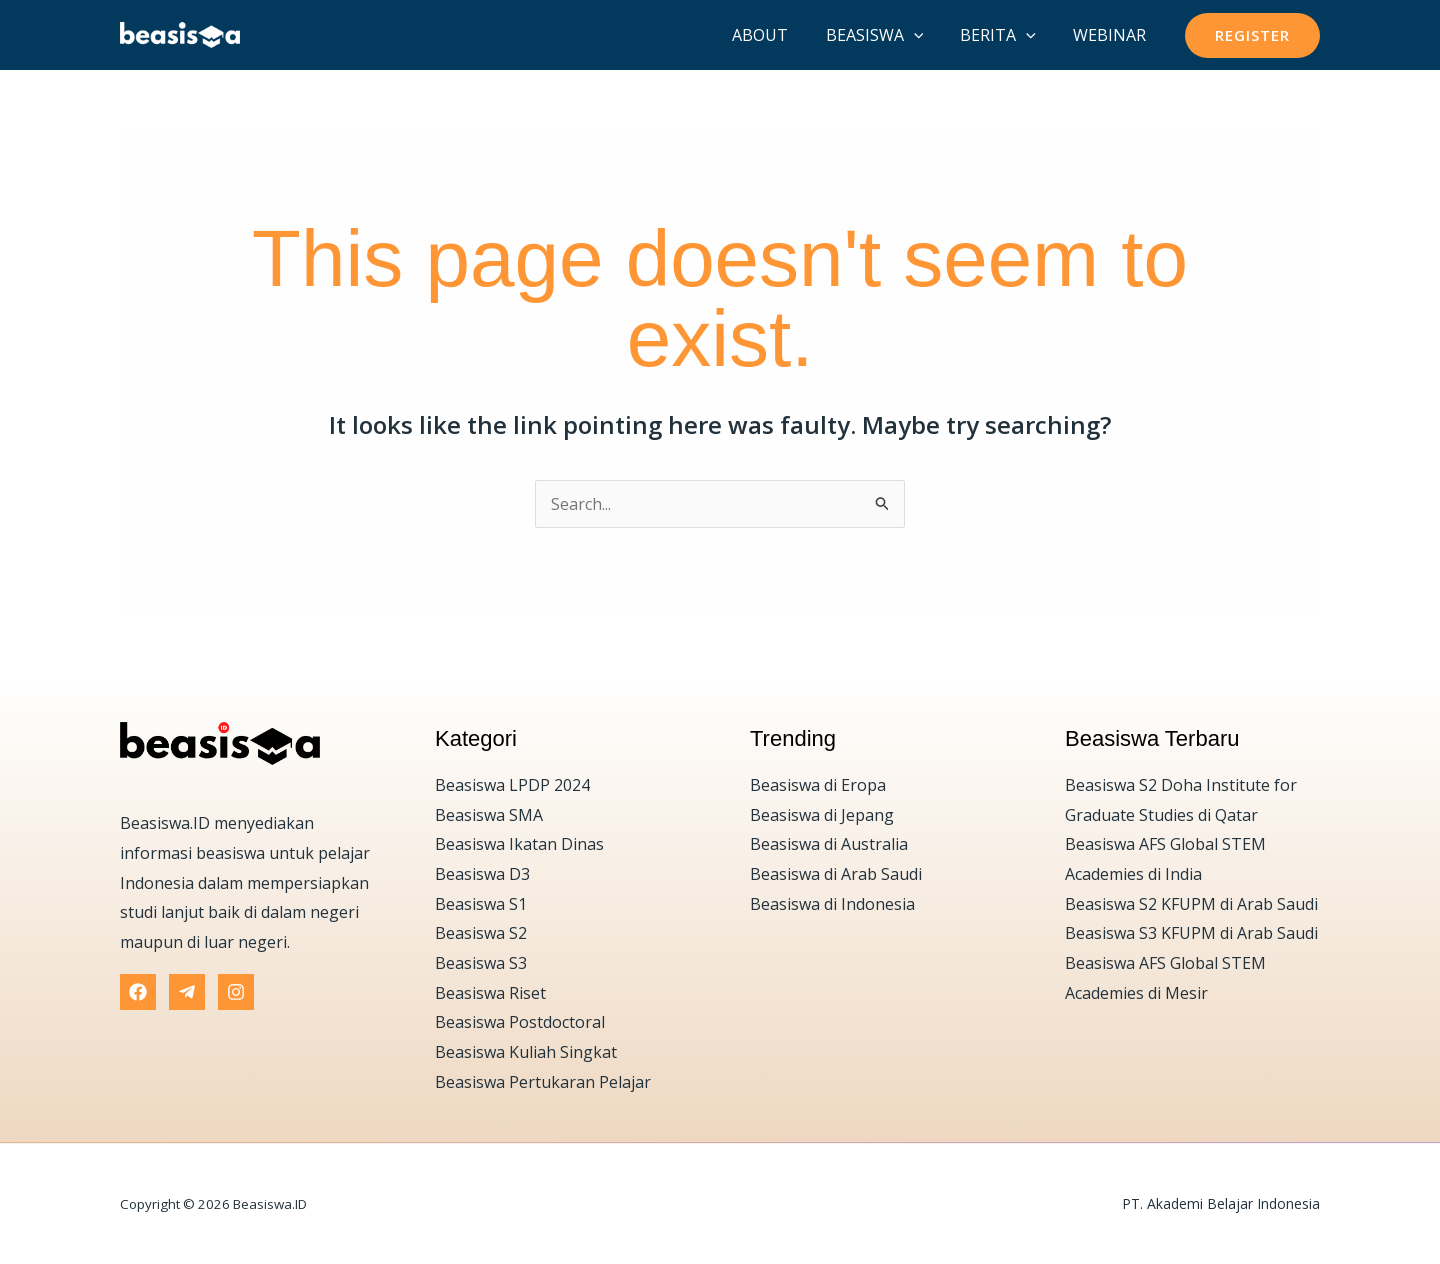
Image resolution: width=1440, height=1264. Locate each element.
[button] (1252, 35)
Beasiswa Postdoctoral (520, 1022)
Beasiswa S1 (481, 904)
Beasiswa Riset (490, 993)
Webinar (1112, 35)
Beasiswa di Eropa (818, 785)
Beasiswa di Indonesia (832, 904)
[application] (927, 35)
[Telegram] (187, 992)
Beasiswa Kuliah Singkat (526, 1052)
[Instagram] (236, 992)
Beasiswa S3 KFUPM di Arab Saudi (1191, 933)
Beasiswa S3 (481, 963)
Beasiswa (888, 35)
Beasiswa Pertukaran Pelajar (543, 1082)
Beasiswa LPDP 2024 (512, 785)
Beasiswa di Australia (829, 844)
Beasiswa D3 (482, 874)
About (779, 35)
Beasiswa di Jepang (822, 815)
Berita (1006, 35)
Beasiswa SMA (489, 815)
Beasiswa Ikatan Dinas (519, 844)
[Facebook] (138, 992)
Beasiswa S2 (481, 933)
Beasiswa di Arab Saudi (836, 874)
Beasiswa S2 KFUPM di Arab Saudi (1191, 904)
